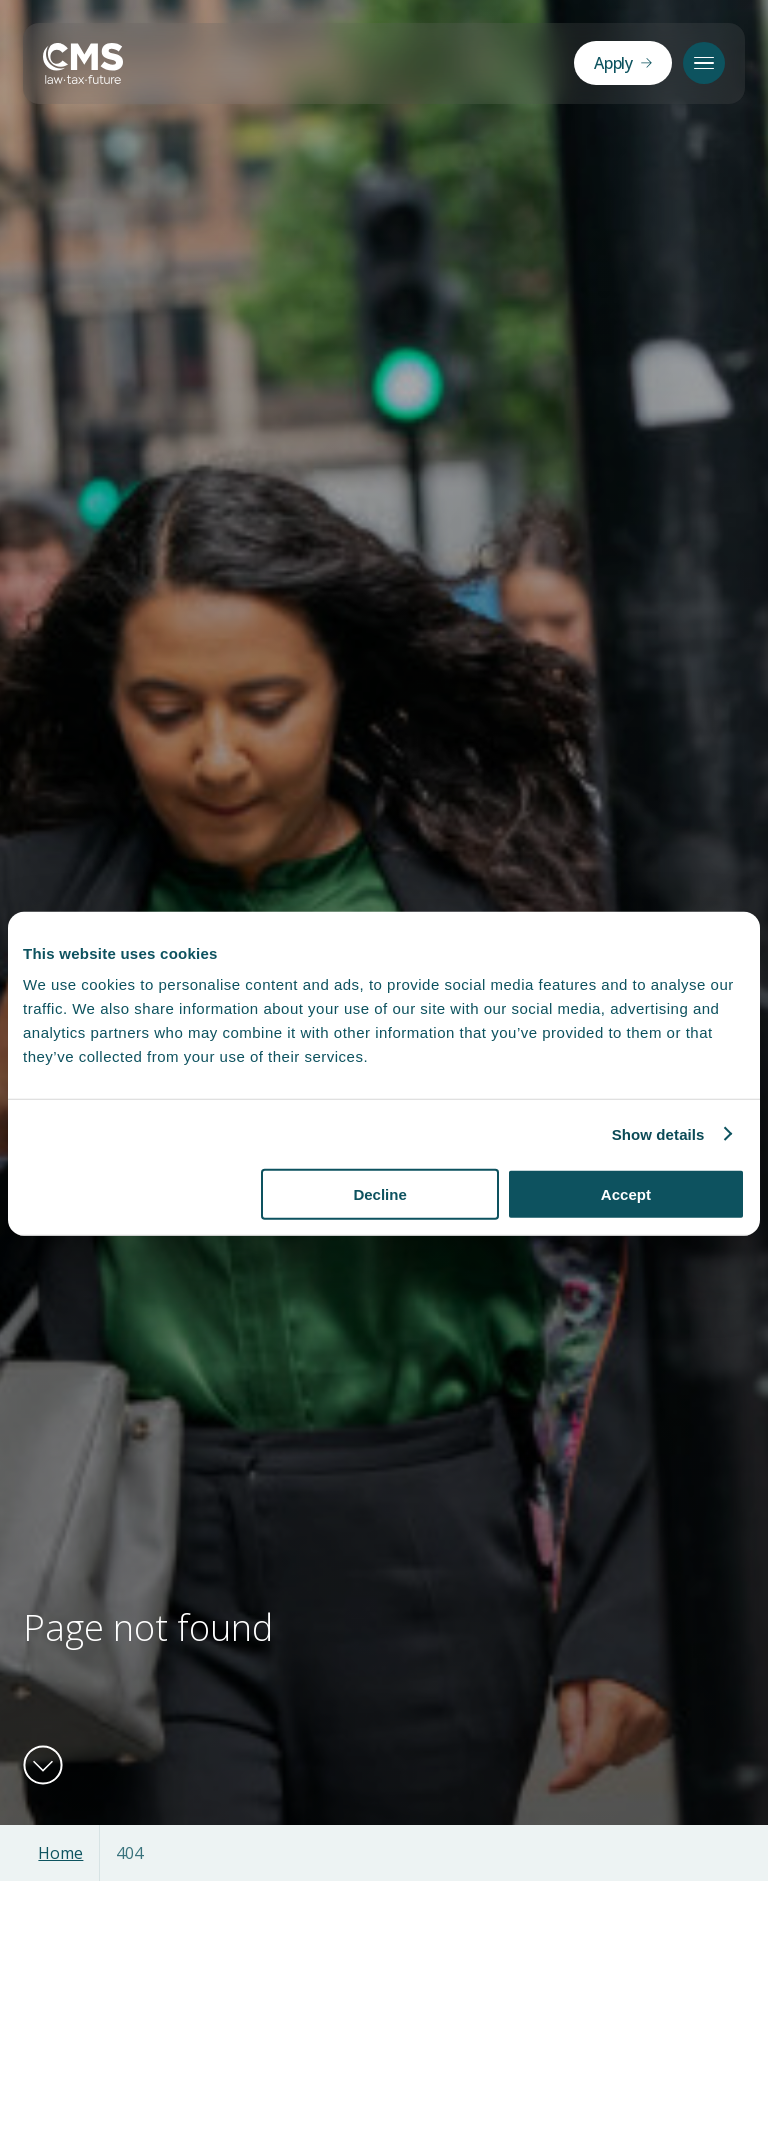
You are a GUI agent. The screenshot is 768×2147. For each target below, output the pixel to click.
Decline (379, 1194)
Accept (626, 1194)
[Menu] (704, 63)
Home (60, 1853)
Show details (658, 1133)
